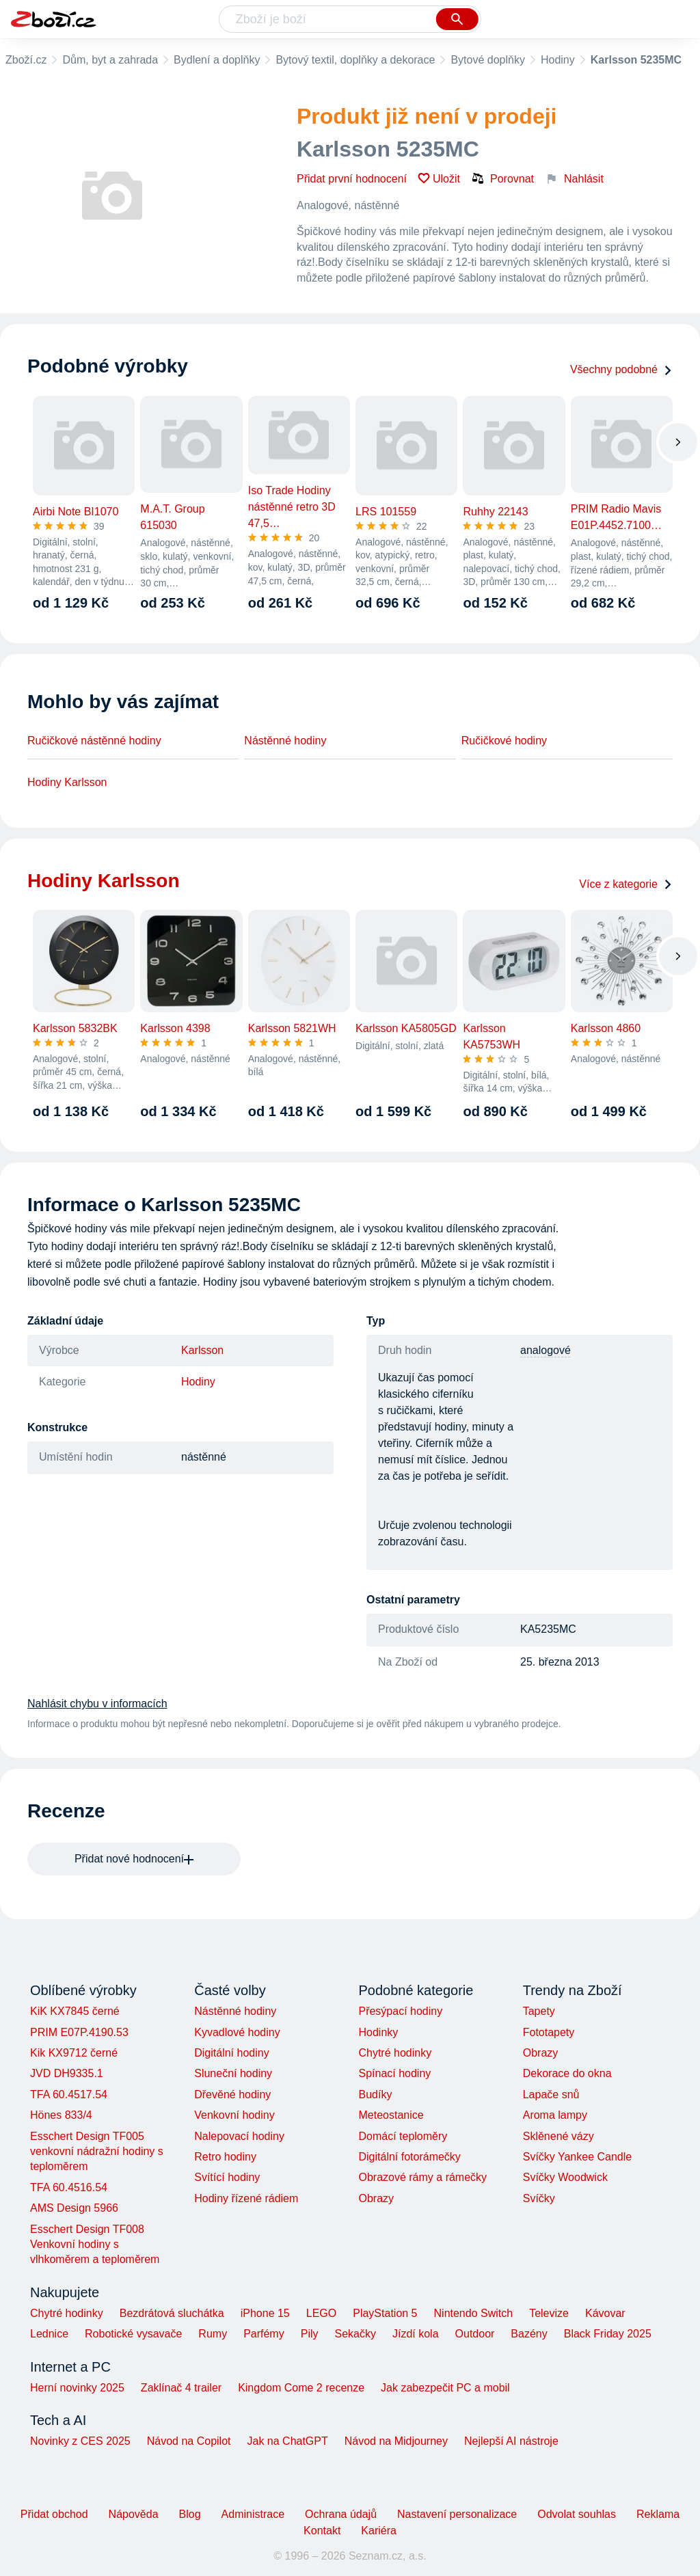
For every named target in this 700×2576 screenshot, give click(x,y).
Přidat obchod (54, 2514)
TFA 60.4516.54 (68, 2187)
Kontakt (322, 2530)
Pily (310, 2334)
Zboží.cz (25, 60)
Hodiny (558, 60)
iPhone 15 (265, 2313)
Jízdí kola (415, 2334)
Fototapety (549, 2032)
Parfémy (263, 2334)
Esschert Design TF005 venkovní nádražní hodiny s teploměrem (96, 2151)
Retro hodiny (225, 2157)
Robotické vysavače (133, 2334)
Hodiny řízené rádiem (246, 2198)
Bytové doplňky (487, 60)
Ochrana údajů (341, 2514)
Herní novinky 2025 (77, 2388)
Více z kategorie (626, 884)
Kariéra (378, 2530)
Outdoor (475, 2334)
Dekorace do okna (567, 2073)
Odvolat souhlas (576, 2514)
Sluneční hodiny (233, 2073)
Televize (549, 2313)
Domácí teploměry (402, 2136)
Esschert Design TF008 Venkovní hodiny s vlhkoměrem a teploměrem (94, 2244)
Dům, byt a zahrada (110, 60)
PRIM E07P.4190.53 (79, 2032)
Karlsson (202, 1350)
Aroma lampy (555, 2115)
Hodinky (378, 2032)
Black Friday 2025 (607, 2334)
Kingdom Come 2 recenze (301, 2388)
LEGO (321, 2313)
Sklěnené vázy (558, 2136)
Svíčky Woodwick (565, 2177)
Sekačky (354, 2334)
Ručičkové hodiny (504, 740)
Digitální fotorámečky (409, 2157)
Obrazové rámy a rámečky (422, 2177)
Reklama (657, 2514)
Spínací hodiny (394, 2073)
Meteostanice (390, 2115)
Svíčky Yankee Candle (577, 2157)
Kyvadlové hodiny (237, 2032)
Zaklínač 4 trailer (181, 2388)
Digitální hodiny (231, 2053)
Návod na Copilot (189, 2441)
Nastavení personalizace (457, 2514)
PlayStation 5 (385, 2313)
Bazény (529, 2334)
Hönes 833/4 (61, 2115)
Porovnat (502, 178)
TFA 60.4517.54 (68, 2094)
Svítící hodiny (227, 2177)
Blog (190, 2514)
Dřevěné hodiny (232, 2094)
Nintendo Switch (473, 2313)
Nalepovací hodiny (239, 2136)
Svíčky (539, 2198)
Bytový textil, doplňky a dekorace (355, 60)
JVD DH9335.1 (66, 2073)
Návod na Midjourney (396, 2441)
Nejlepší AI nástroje (511, 2441)
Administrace (252, 2514)
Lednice (49, 2334)
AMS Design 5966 (74, 2208)
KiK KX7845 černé (75, 2011)
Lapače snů (551, 2094)
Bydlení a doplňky (217, 60)
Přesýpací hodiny (400, 2011)
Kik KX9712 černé (74, 2053)
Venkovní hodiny (234, 2115)
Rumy (212, 2334)
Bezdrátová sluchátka (172, 2313)
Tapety (539, 2011)
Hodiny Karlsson (67, 782)
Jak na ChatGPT (287, 2441)
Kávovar (605, 2313)
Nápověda (134, 2514)
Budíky (375, 2094)
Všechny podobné (621, 369)
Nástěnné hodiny (285, 740)
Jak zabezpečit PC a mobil (445, 2388)
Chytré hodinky (394, 2053)
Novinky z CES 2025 (80, 2441)
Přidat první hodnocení (352, 179)
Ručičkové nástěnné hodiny (94, 740)
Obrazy (376, 2198)
